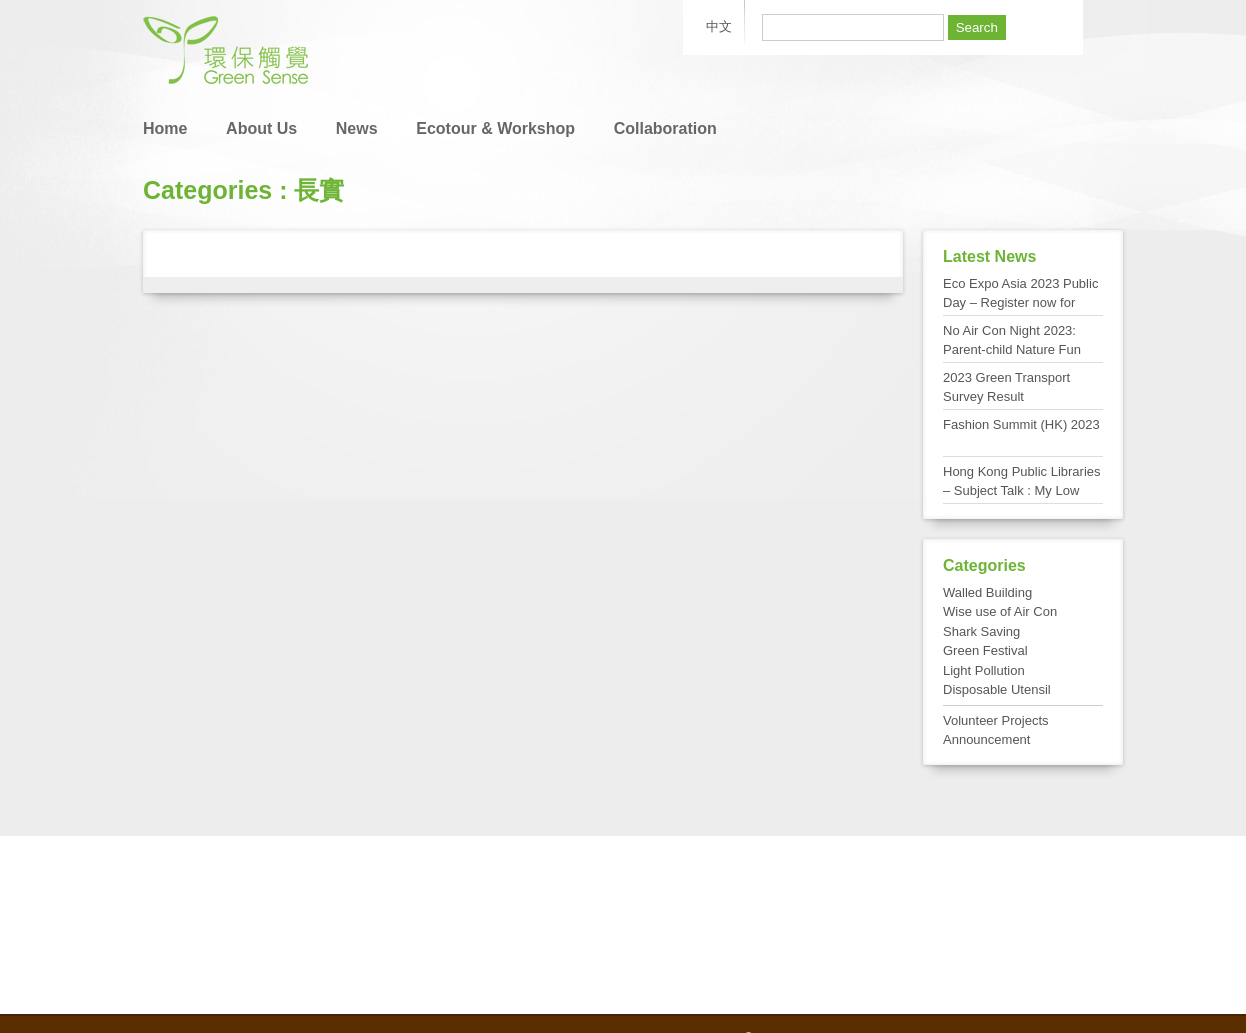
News (357, 128)
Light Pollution (984, 670)
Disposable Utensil (997, 689)
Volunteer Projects (996, 720)
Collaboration (665, 128)
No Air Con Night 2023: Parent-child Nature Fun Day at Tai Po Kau (1012, 350)
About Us (261, 128)
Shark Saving (981, 631)
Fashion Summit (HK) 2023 (1021, 424)
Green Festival (985, 650)
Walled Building (987, 592)
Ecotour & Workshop (495, 128)
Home (165, 128)
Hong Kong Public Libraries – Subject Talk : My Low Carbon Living (1022, 491)
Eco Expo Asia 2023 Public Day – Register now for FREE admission (1020, 303)
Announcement (986, 739)
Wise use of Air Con (1000, 611)
